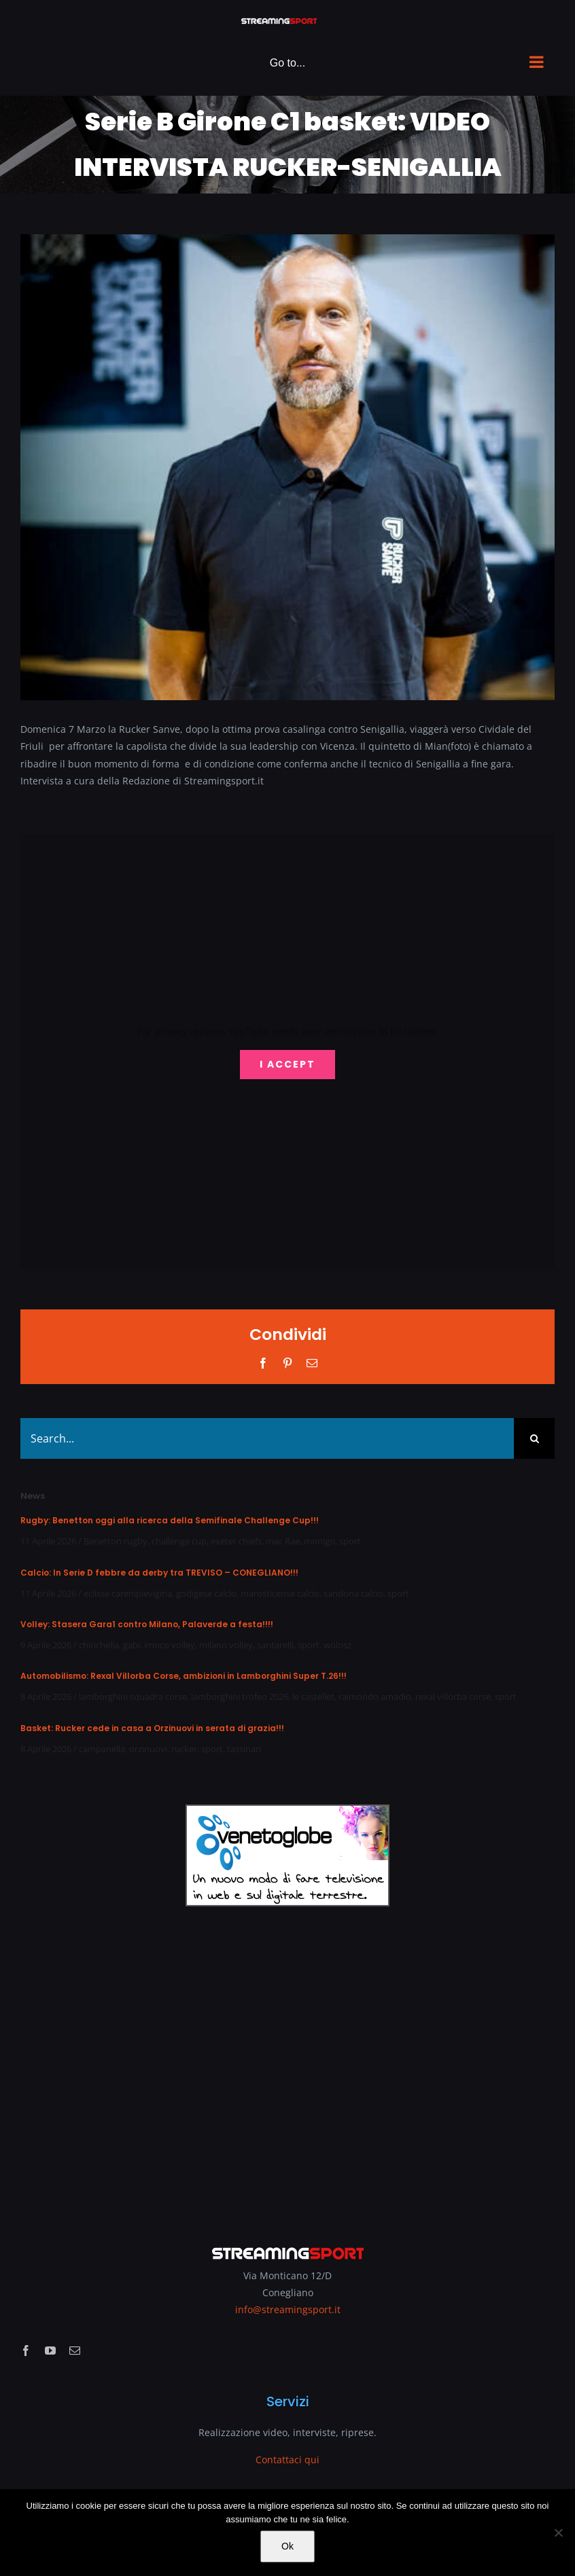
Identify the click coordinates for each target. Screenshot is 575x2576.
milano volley (226, 1645)
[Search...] (267, 1438)
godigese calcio (206, 1593)
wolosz (337, 1645)
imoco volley (169, 1645)
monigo (319, 1541)
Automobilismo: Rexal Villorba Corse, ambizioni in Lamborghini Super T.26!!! (183, 1676)
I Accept (287, 1064)
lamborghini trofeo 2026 (239, 1696)
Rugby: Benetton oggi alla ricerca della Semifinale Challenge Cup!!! (169, 1520)
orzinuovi (148, 1749)
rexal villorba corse (453, 1696)
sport (350, 1541)
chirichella (99, 1645)
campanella (102, 1749)
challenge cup (179, 1541)
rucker (184, 1749)
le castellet (313, 1696)
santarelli (275, 1645)
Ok (287, 2546)
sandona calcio (353, 1593)
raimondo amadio (374, 1696)
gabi (131, 1645)
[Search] (534, 1438)
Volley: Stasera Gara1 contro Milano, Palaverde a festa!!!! (146, 1624)
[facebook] (25, 2350)
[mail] (74, 2350)
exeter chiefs (236, 1541)
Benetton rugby (115, 1541)
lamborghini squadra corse (133, 1696)
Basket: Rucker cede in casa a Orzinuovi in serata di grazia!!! (152, 1728)
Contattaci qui (287, 2459)
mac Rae (283, 1541)
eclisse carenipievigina (128, 1593)
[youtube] (50, 2350)
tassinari (244, 1749)
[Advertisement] (287, 2067)
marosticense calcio (280, 1593)
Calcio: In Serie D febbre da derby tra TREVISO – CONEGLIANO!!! (159, 1572)
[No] (558, 2532)
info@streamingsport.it (288, 2309)
